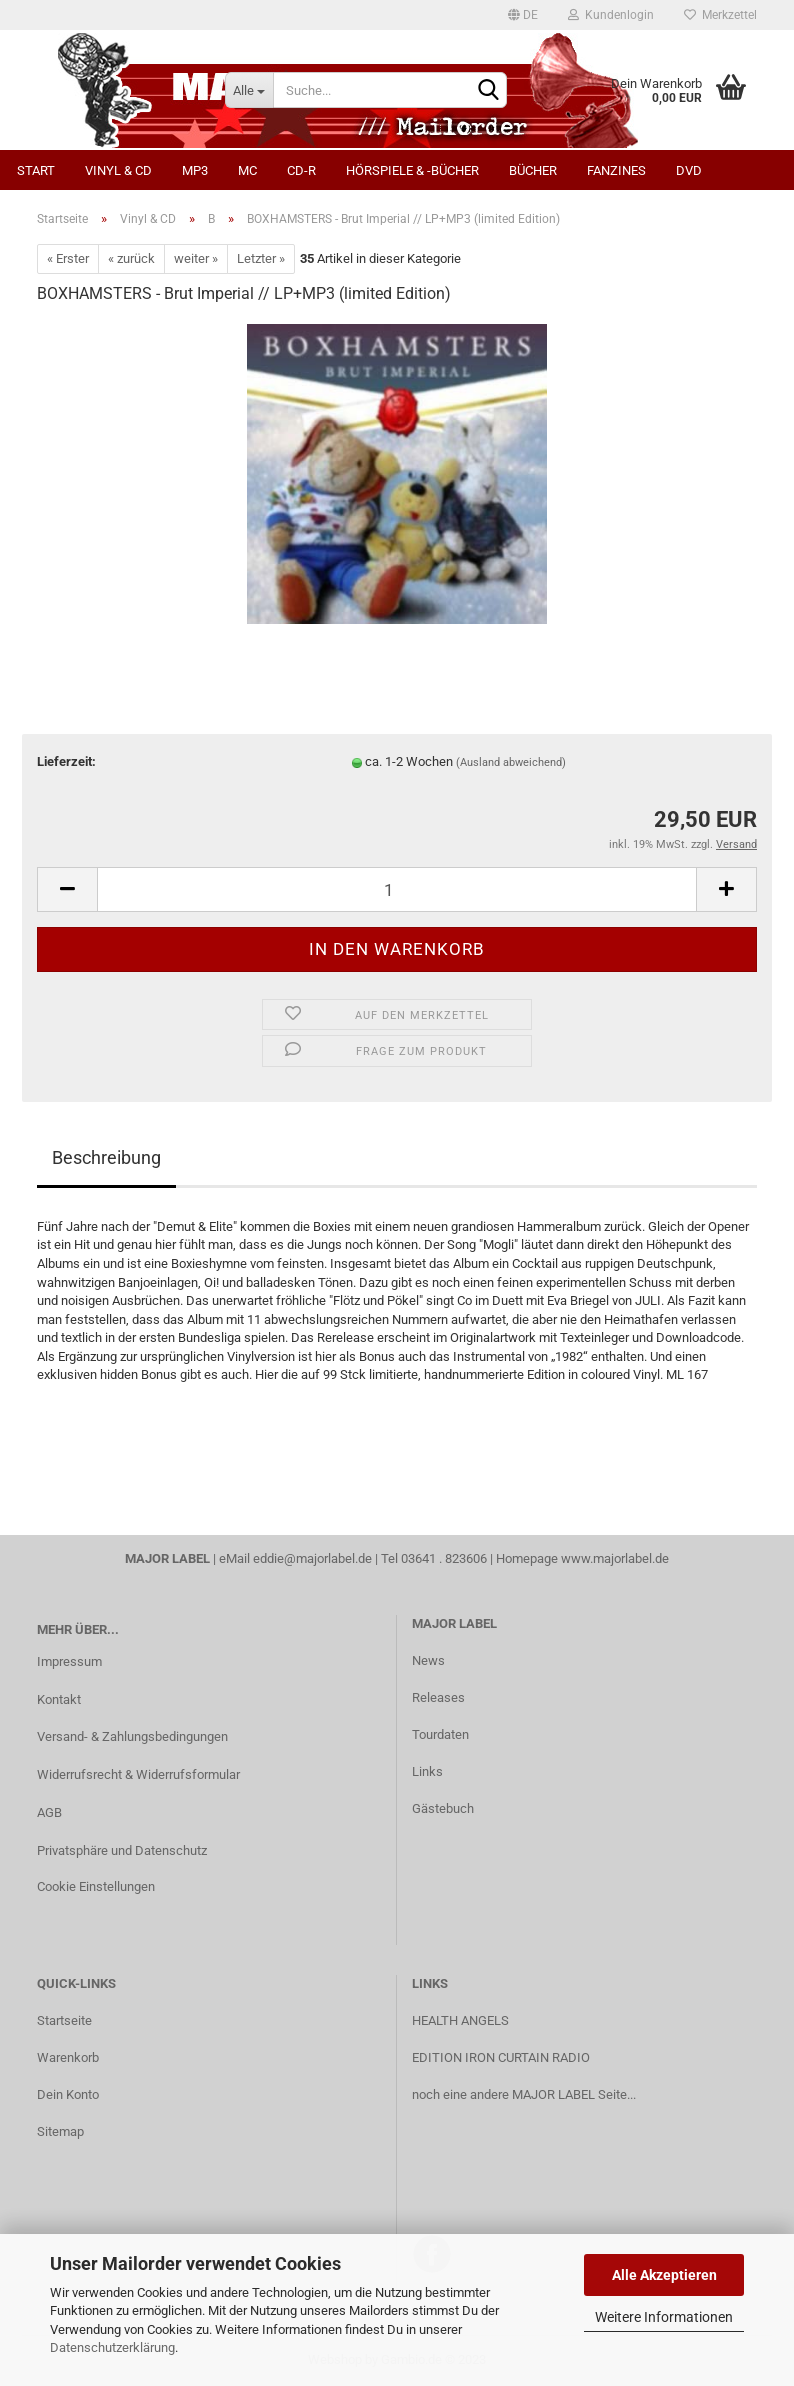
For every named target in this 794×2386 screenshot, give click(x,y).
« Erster (68, 258)
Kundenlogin (611, 15)
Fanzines (616, 170)
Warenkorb (68, 2057)
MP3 (195, 170)
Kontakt (59, 1699)
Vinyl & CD (118, 170)
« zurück (131, 258)
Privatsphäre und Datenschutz (122, 1850)
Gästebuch (443, 1808)
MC (247, 170)
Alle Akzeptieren (664, 2275)
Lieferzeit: (66, 761)
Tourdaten (440, 1734)
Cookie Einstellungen (96, 1886)
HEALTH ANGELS (460, 2020)
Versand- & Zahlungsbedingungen (132, 1736)
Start (36, 170)
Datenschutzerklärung (112, 2347)
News (428, 1660)
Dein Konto (68, 2094)
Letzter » (261, 258)
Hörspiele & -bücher (412, 170)
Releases (438, 1697)
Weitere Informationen (664, 2317)
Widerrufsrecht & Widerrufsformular (138, 1774)
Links (427, 1771)
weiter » (196, 258)
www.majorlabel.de (615, 1558)
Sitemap (60, 2131)
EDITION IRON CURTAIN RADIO (501, 2057)
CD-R (301, 170)
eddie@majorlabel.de (312, 1558)
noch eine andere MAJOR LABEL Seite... (524, 2094)
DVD (689, 170)
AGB (49, 1812)
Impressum (69, 1661)
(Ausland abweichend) (511, 762)
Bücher (533, 170)
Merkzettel (720, 15)
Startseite (64, 2020)
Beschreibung (106, 1157)
